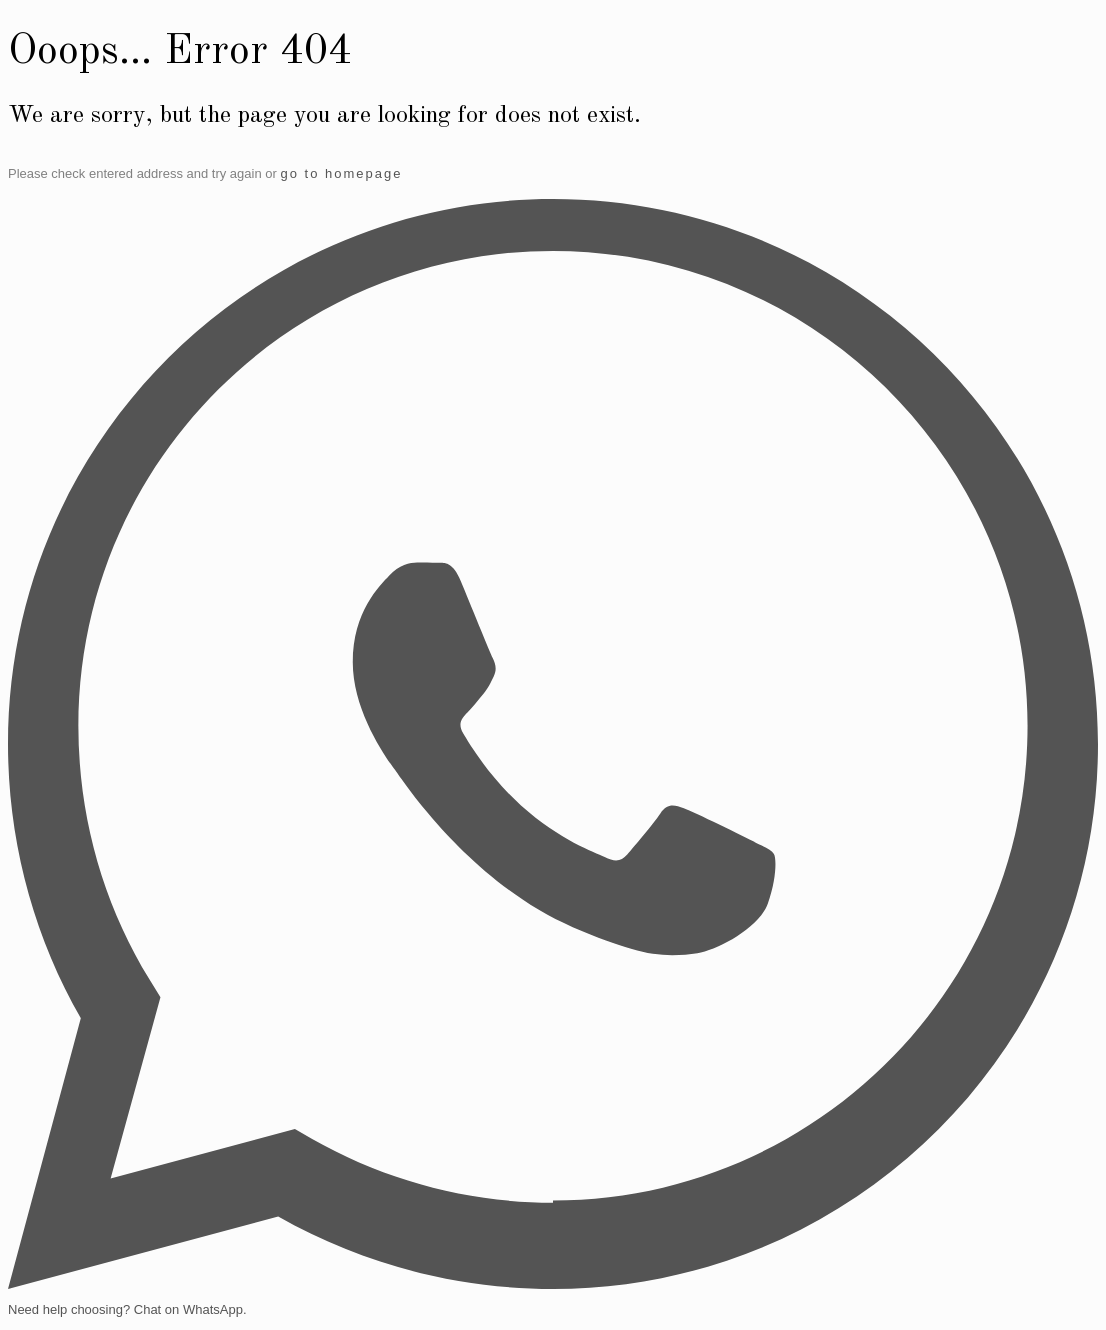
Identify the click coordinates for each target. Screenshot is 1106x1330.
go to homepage (341, 173)
